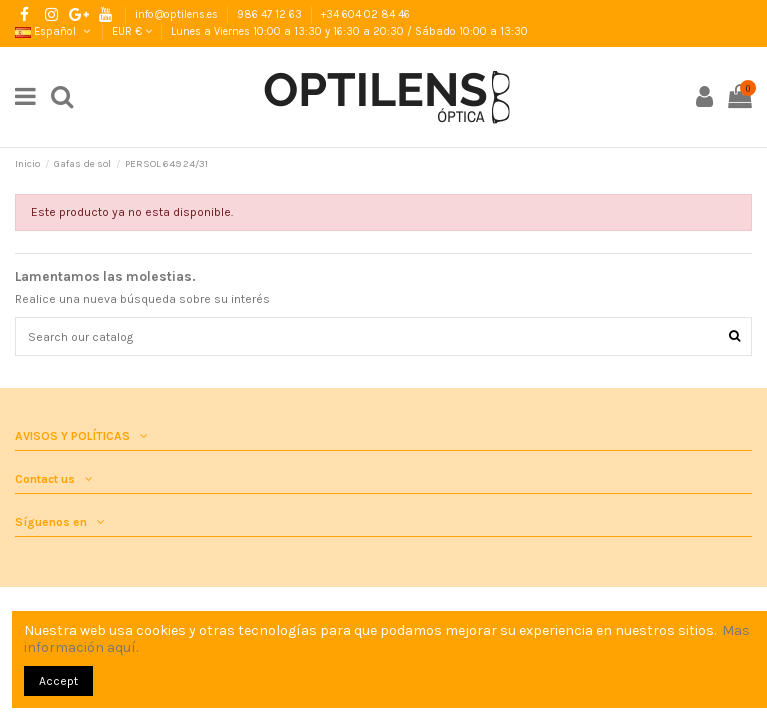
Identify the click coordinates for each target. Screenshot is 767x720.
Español (54, 31)
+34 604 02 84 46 (365, 14)
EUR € (132, 31)
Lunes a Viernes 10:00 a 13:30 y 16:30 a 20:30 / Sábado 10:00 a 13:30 (349, 31)
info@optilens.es (178, 14)
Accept (58, 681)
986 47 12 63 (271, 14)
